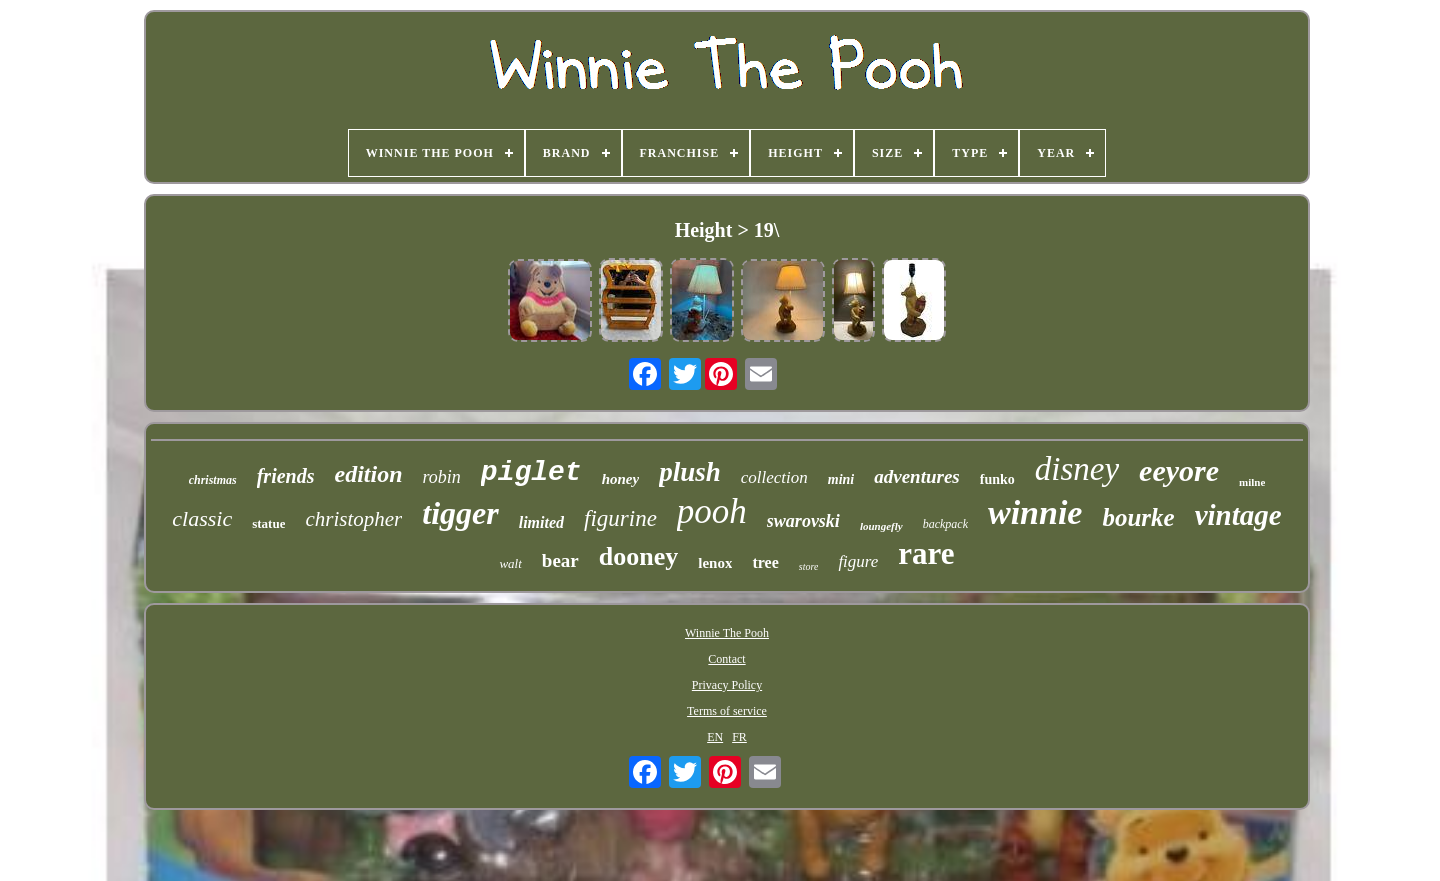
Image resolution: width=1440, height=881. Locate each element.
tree (765, 562)
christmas (213, 480)
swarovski (803, 521)
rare (926, 553)
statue (268, 523)
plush (690, 472)
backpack (945, 524)
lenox (715, 563)
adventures (917, 476)
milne (1252, 482)
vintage (1238, 515)
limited (541, 522)
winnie (1035, 512)
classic (202, 518)
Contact (726, 659)
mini (841, 479)
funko (997, 479)
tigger (460, 513)
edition (369, 474)
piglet (531, 472)
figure (858, 561)
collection (774, 477)
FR (739, 737)
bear (560, 560)
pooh (712, 511)
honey (621, 479)
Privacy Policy (727, 685)
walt (510, 563)
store (809, 566)
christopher (353, 519)
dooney (638, 556)
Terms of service (727, 711)
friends (286, 476)
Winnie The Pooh (727, 633)
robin (442, 477)
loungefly (881, 526)
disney (1077, 469)
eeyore (1179, 470)
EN (715, 737)
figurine (620, 518)
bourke (1138, 517)
